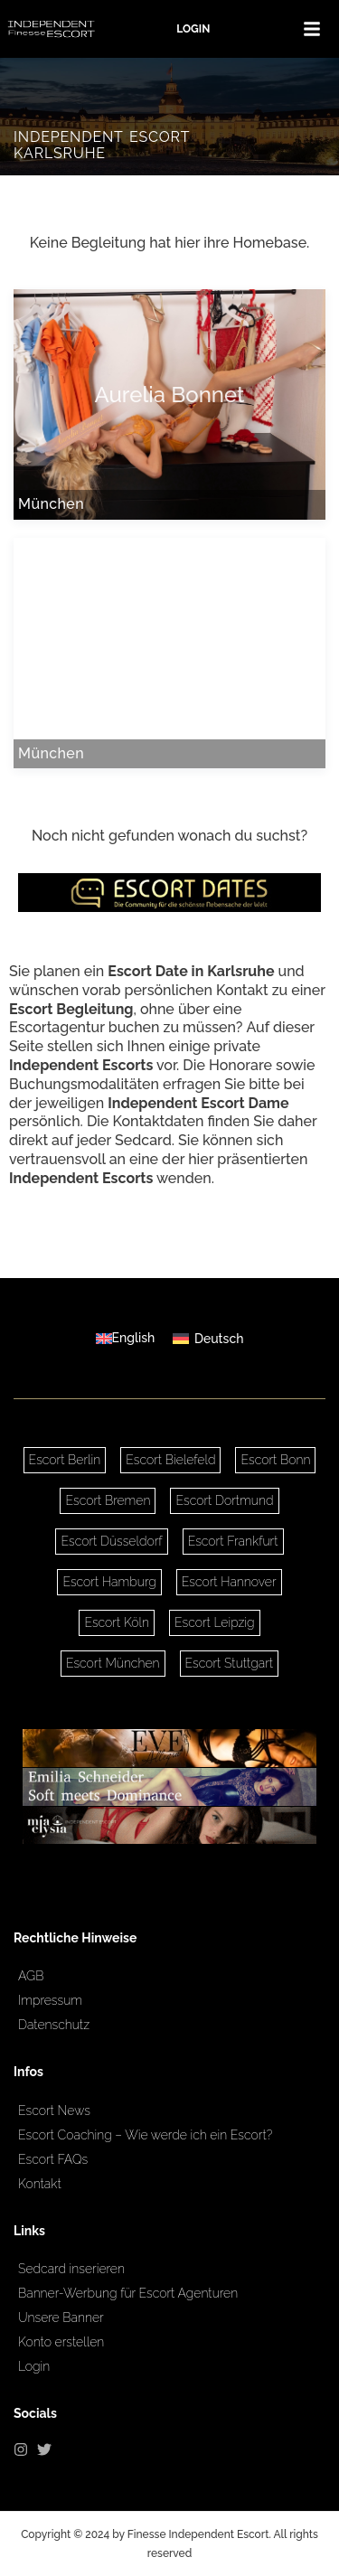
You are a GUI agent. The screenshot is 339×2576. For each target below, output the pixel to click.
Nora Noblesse (169, 644)
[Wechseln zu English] (126, 1337)
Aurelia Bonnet (169, 395)
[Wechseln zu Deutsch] (208, 1337)
